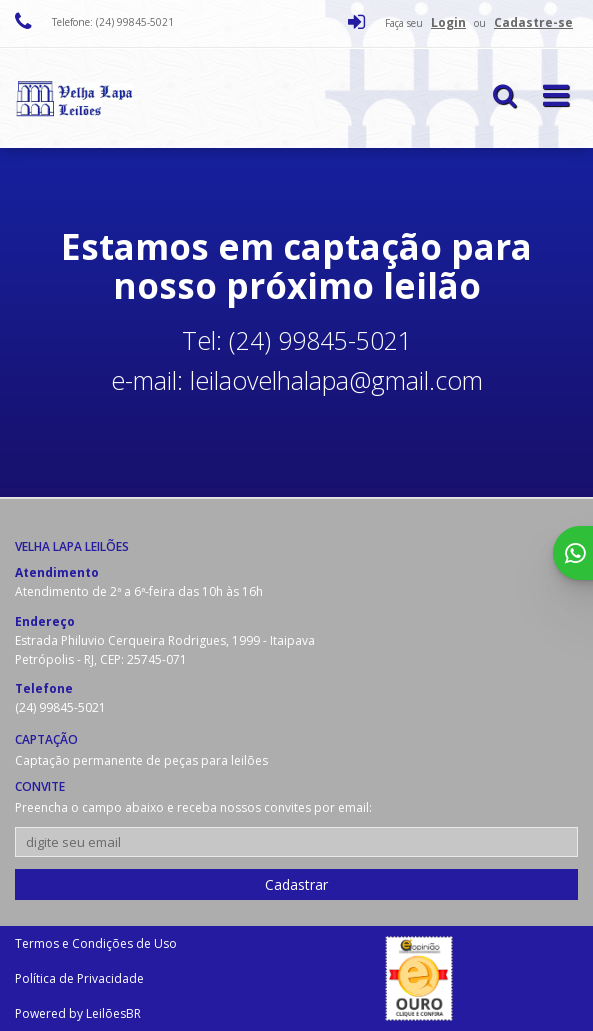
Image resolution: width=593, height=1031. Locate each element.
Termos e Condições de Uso (96, 943)
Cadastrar (296, 884)
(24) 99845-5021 (60, 707)
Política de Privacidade (79, 978)
